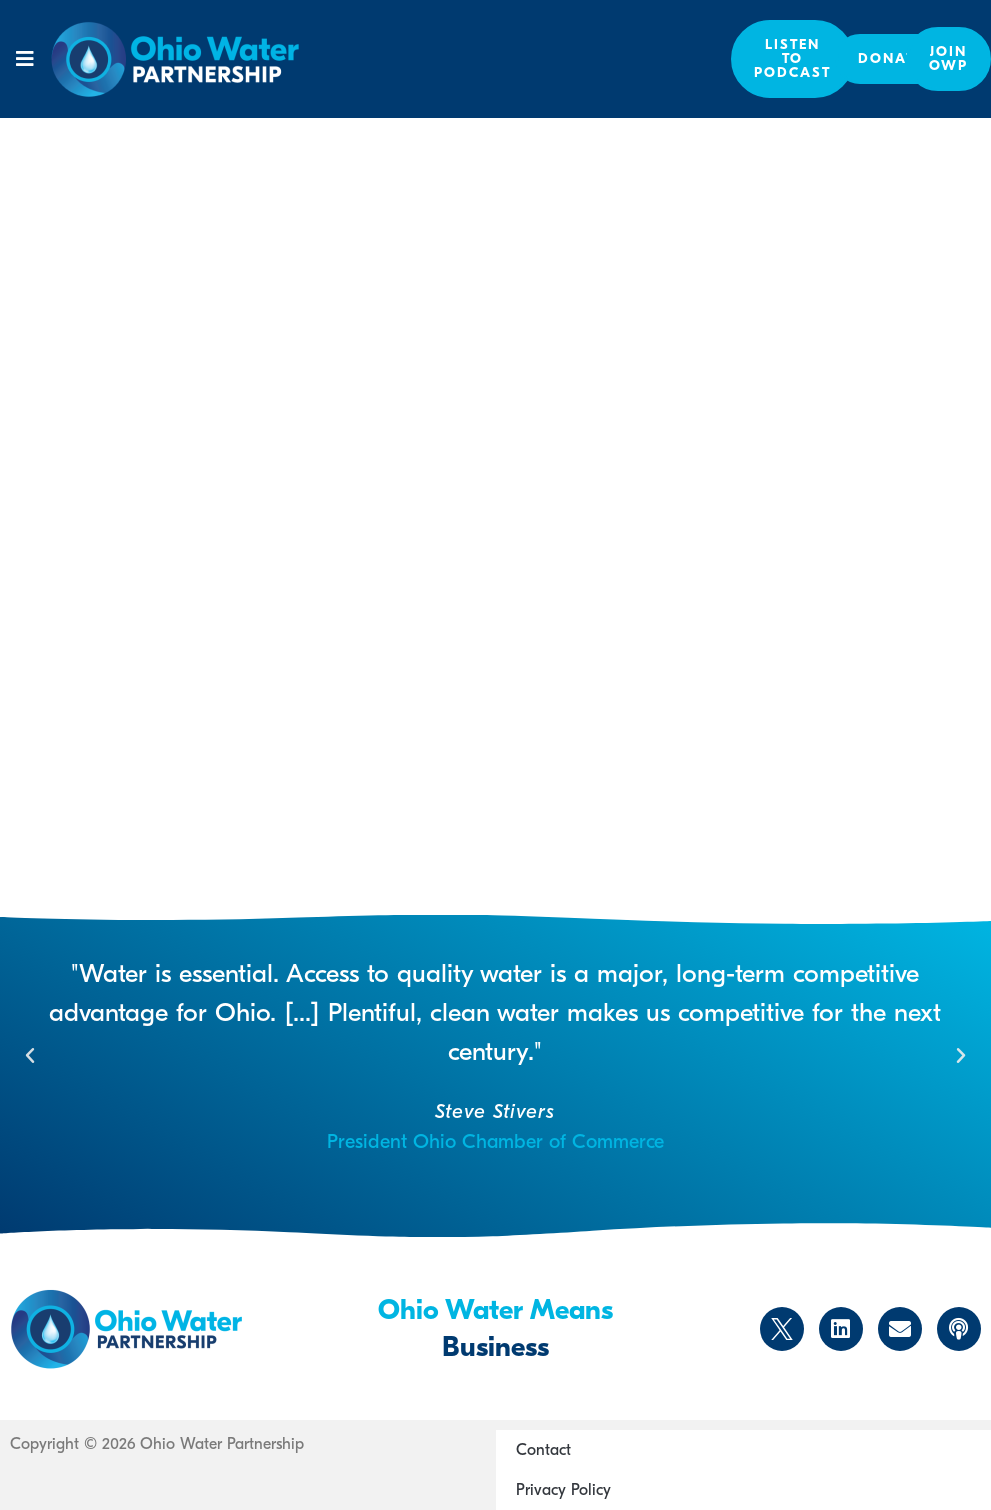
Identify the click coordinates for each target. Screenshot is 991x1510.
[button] (25, 59)
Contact (543, 1450)
